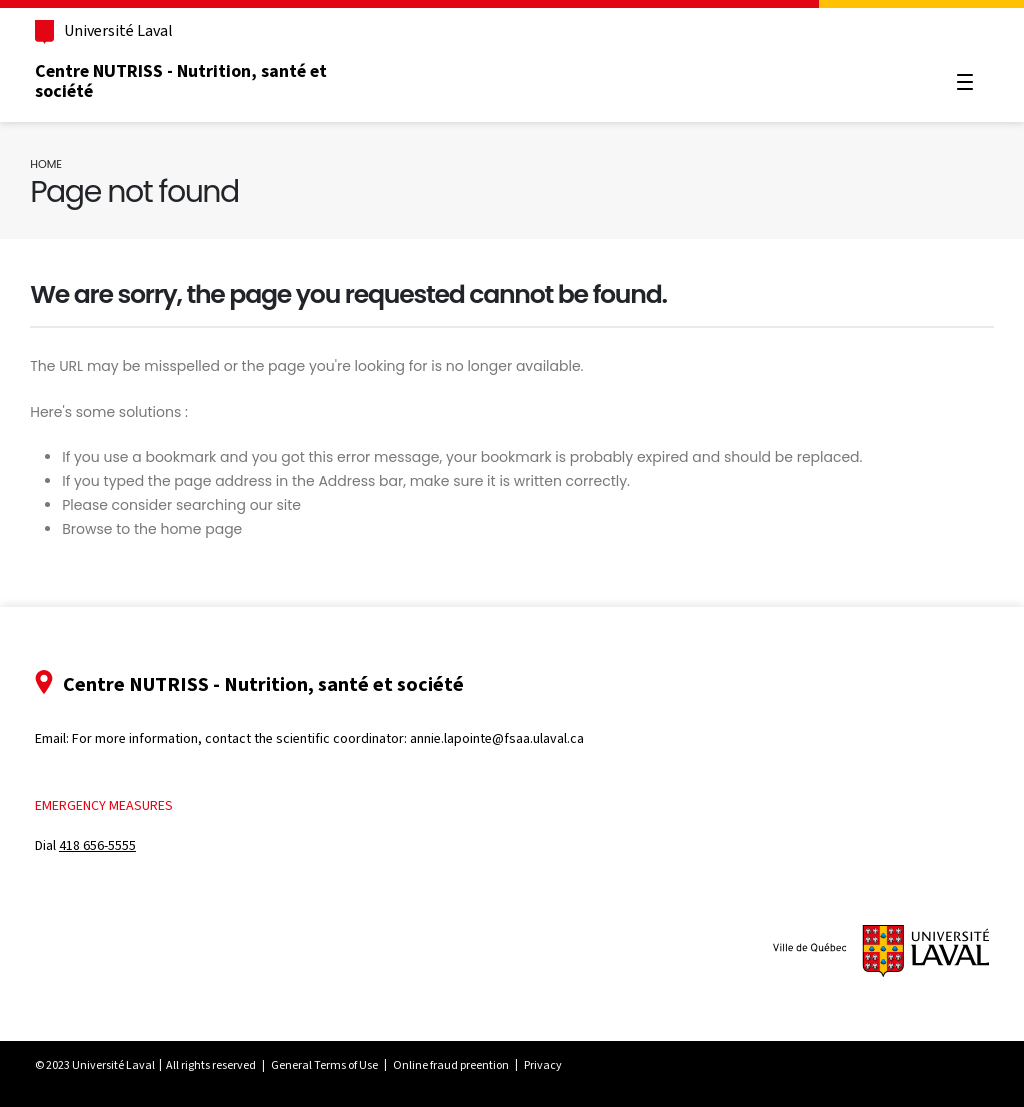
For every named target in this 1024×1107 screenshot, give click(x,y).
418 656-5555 (108, 845)
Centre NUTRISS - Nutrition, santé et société (192, 81)
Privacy (554, 1065)
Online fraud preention (462, 1065)
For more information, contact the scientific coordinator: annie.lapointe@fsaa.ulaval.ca (339, 738)
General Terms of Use (335, 1065)
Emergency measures (115, 805)
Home (56, 164)
